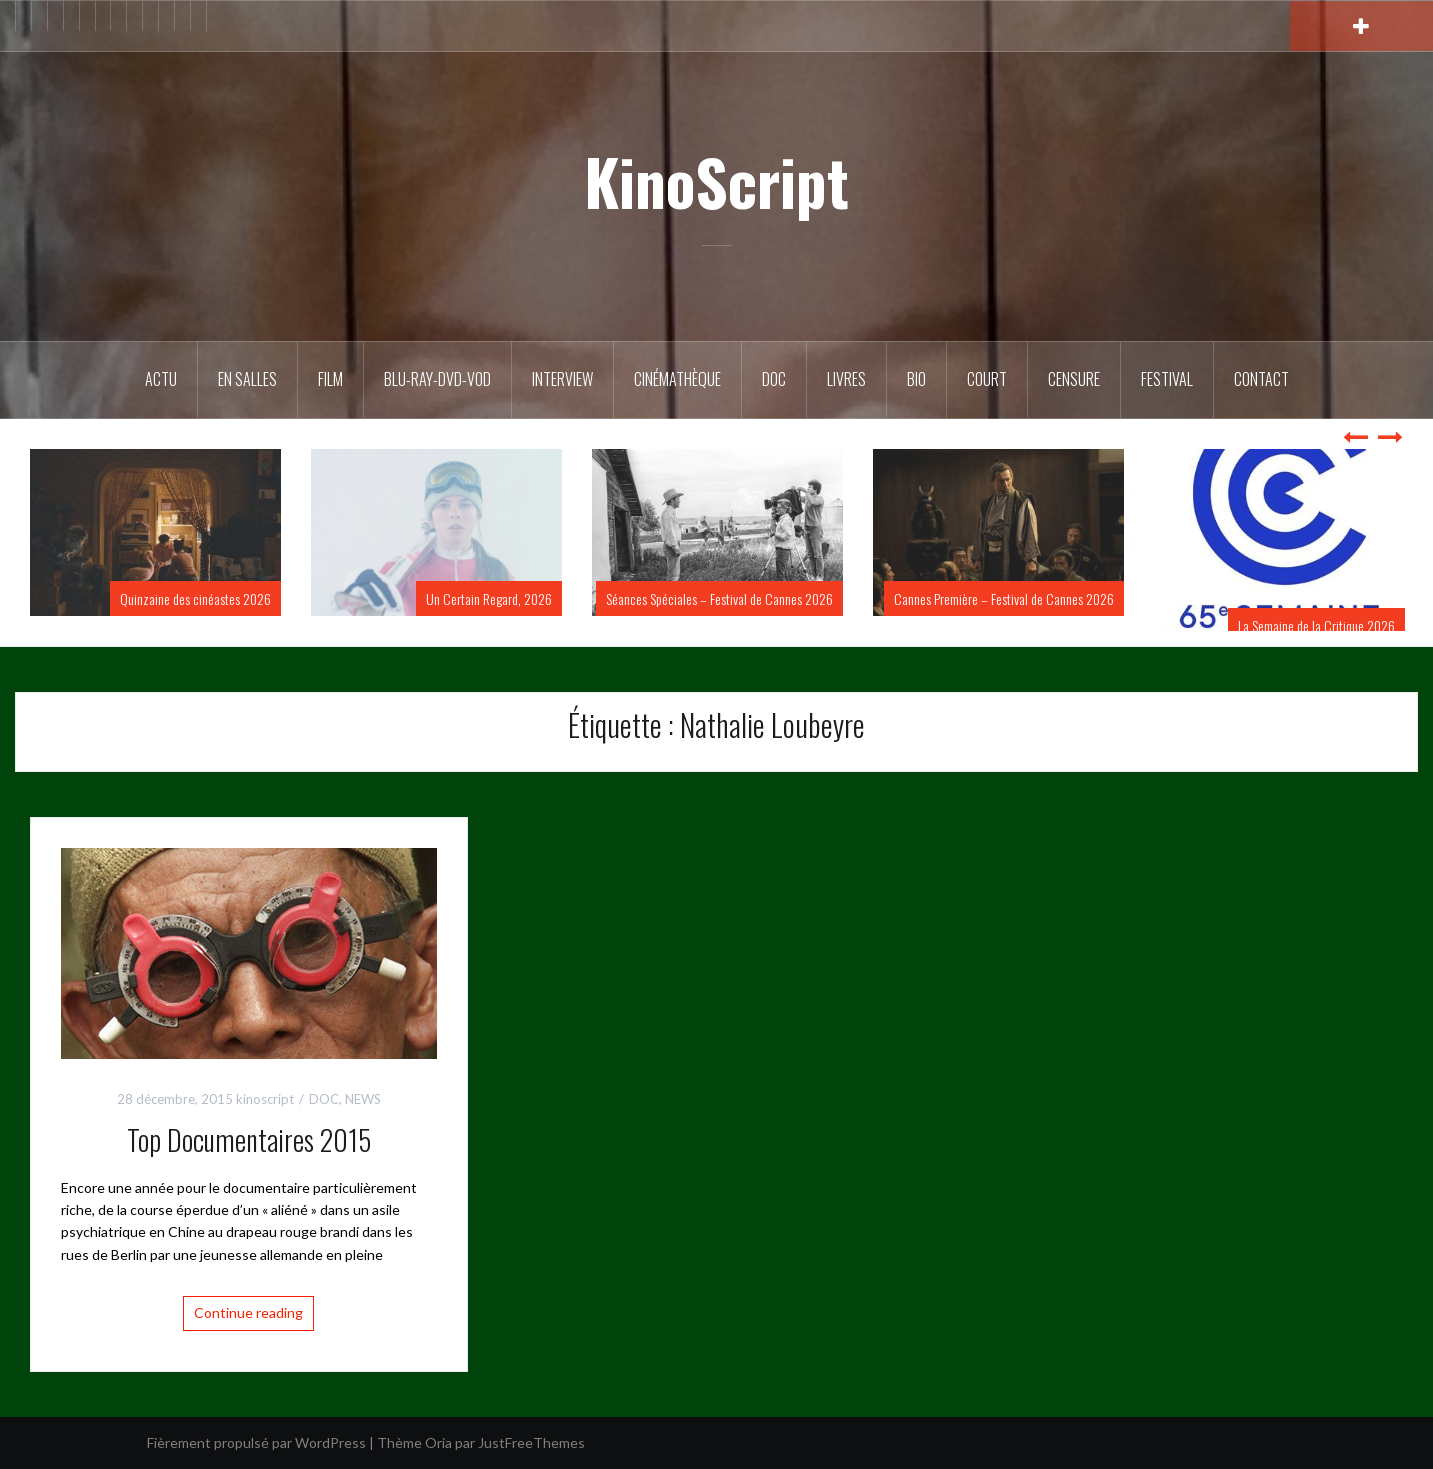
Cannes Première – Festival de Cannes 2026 (1004, 598)
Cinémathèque (677, 379)
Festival (1167, 379)
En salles (247, 379)
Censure (1074, 379)
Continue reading (248, 1312)
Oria (438, 1442)
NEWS (363, 1099)
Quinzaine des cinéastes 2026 (195, 598)
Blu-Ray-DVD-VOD (437, 379)
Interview (562, 379)
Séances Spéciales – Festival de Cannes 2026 (719, 598)
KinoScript (716, 181)
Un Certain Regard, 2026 (489, 598)
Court (987, 379)
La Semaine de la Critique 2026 (1316, 625)
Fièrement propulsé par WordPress (256, 1442)
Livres (846, 379)
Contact (1261, 379)
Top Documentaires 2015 (249, 1139)
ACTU (161, 379)
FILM (330, 379)
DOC (774, 379)
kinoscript (265, 1099)
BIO (916, 379)
